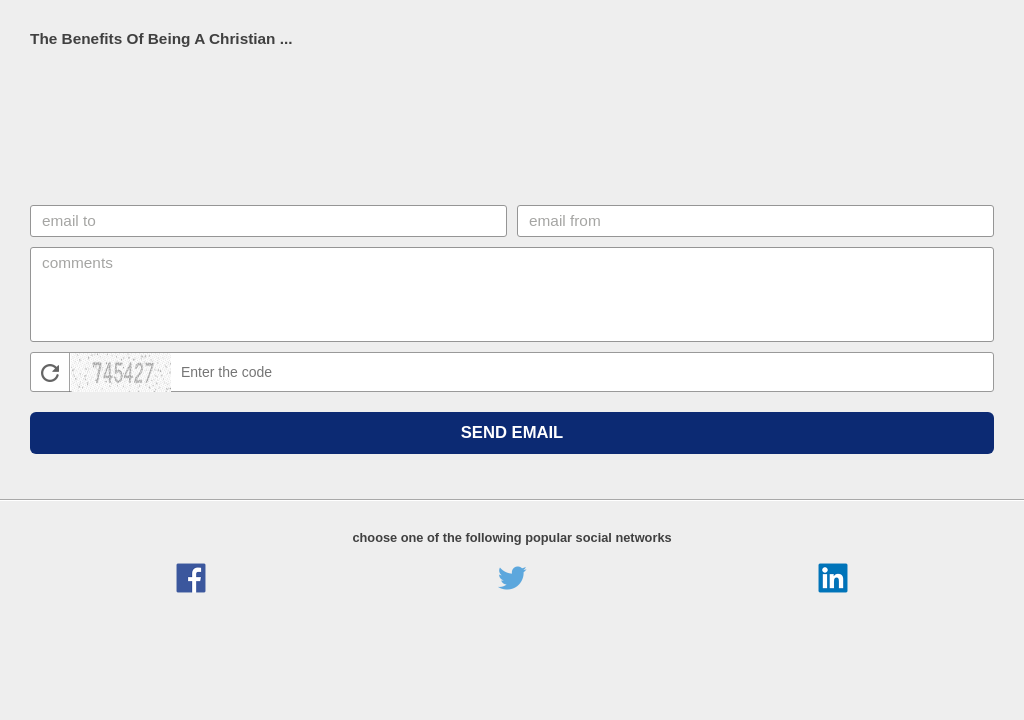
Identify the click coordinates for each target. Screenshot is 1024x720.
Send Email (512, 432)
